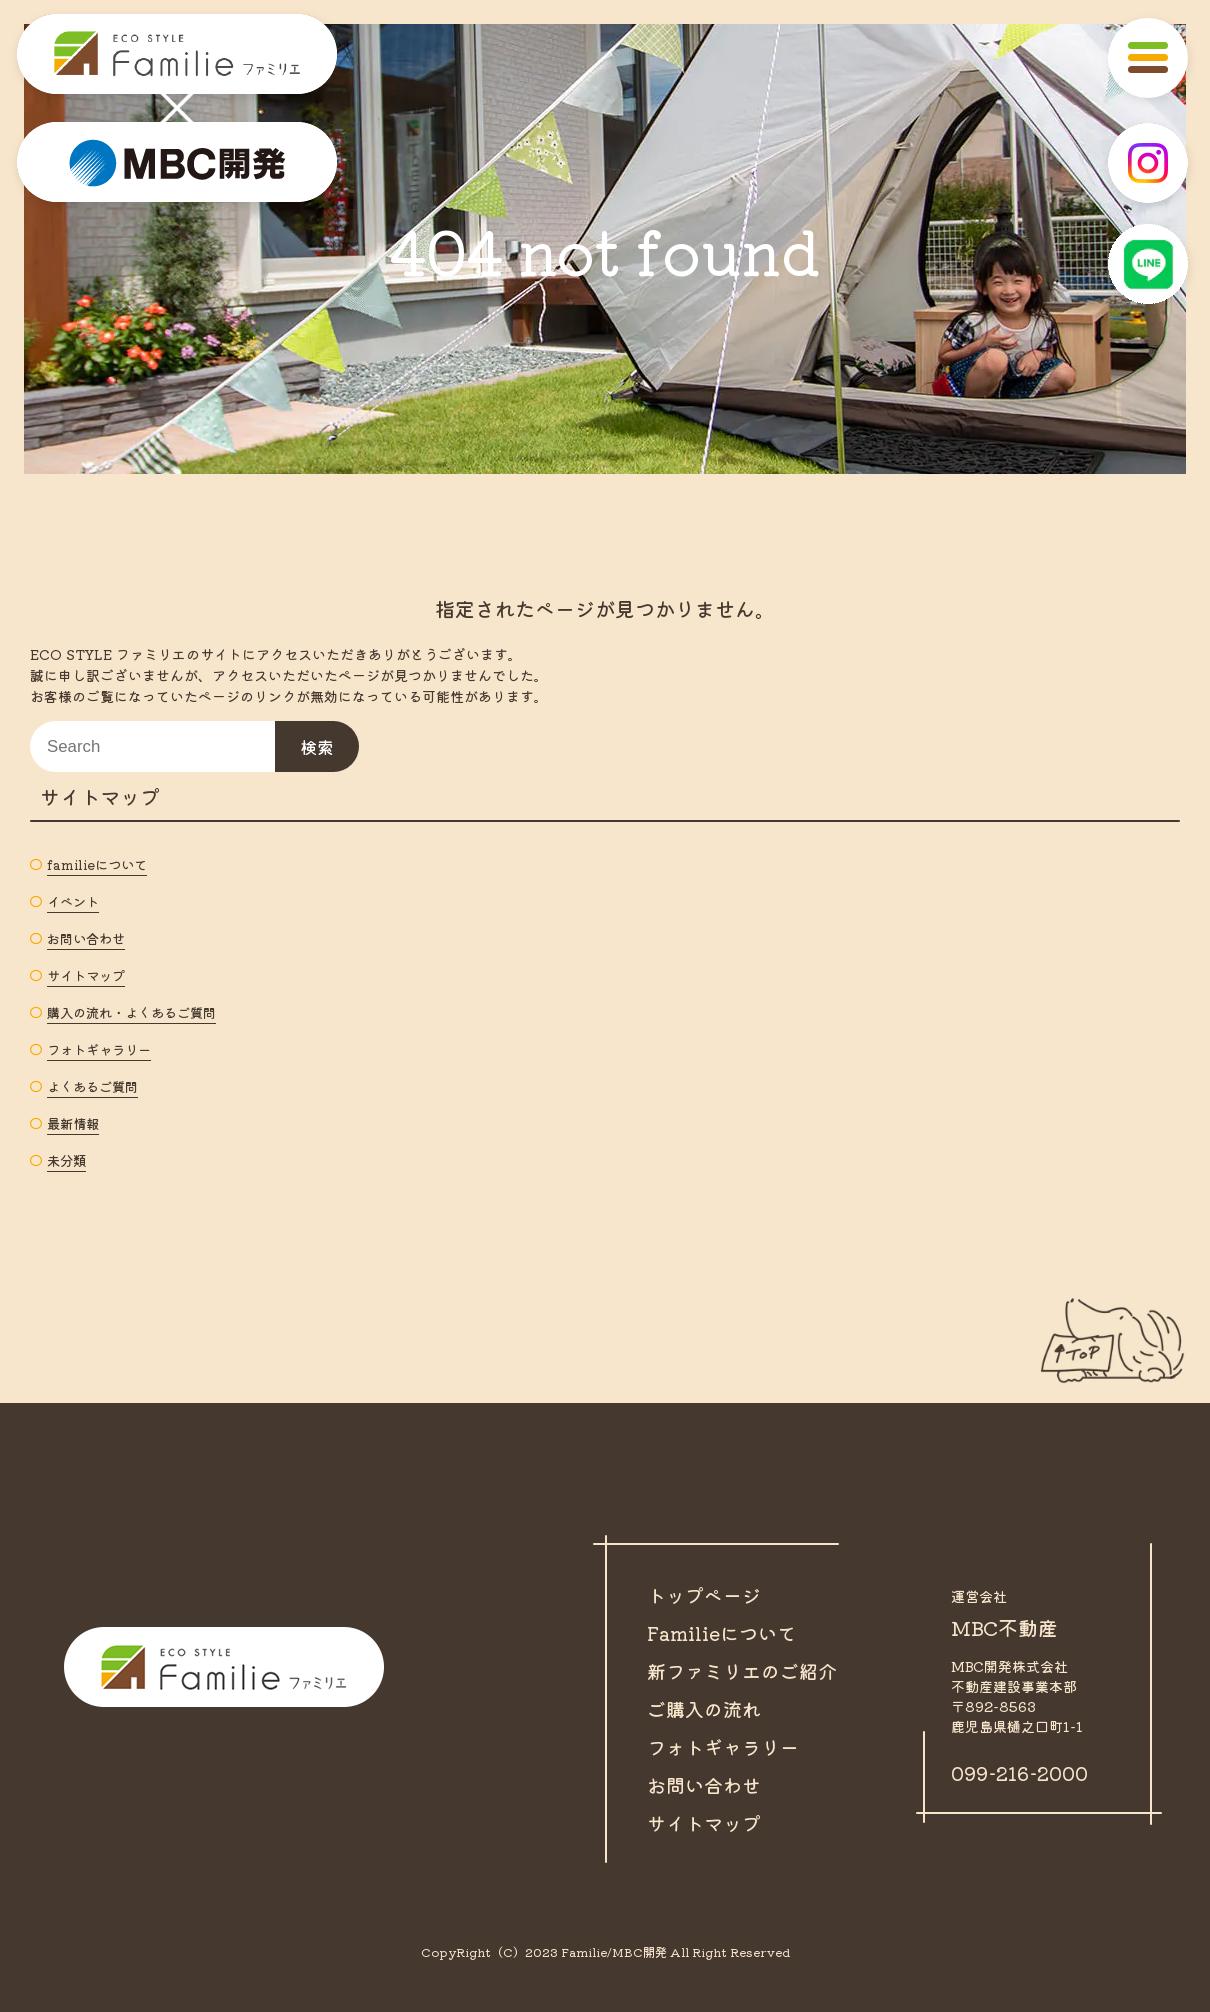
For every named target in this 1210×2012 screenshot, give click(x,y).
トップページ (707, 1594)
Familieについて (725, 1632)
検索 (317, 747)
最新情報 (75, 1123)
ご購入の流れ (707, 1708)
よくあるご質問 (96, 1086)
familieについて (100, 864)
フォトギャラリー (103, 1049)
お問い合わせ (89, 938)
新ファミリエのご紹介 (747, 1670)
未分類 (68, 1160)
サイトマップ (89, 975)
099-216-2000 (1024, 1772)
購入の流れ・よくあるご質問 (138, 1012)
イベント (75, 901)
